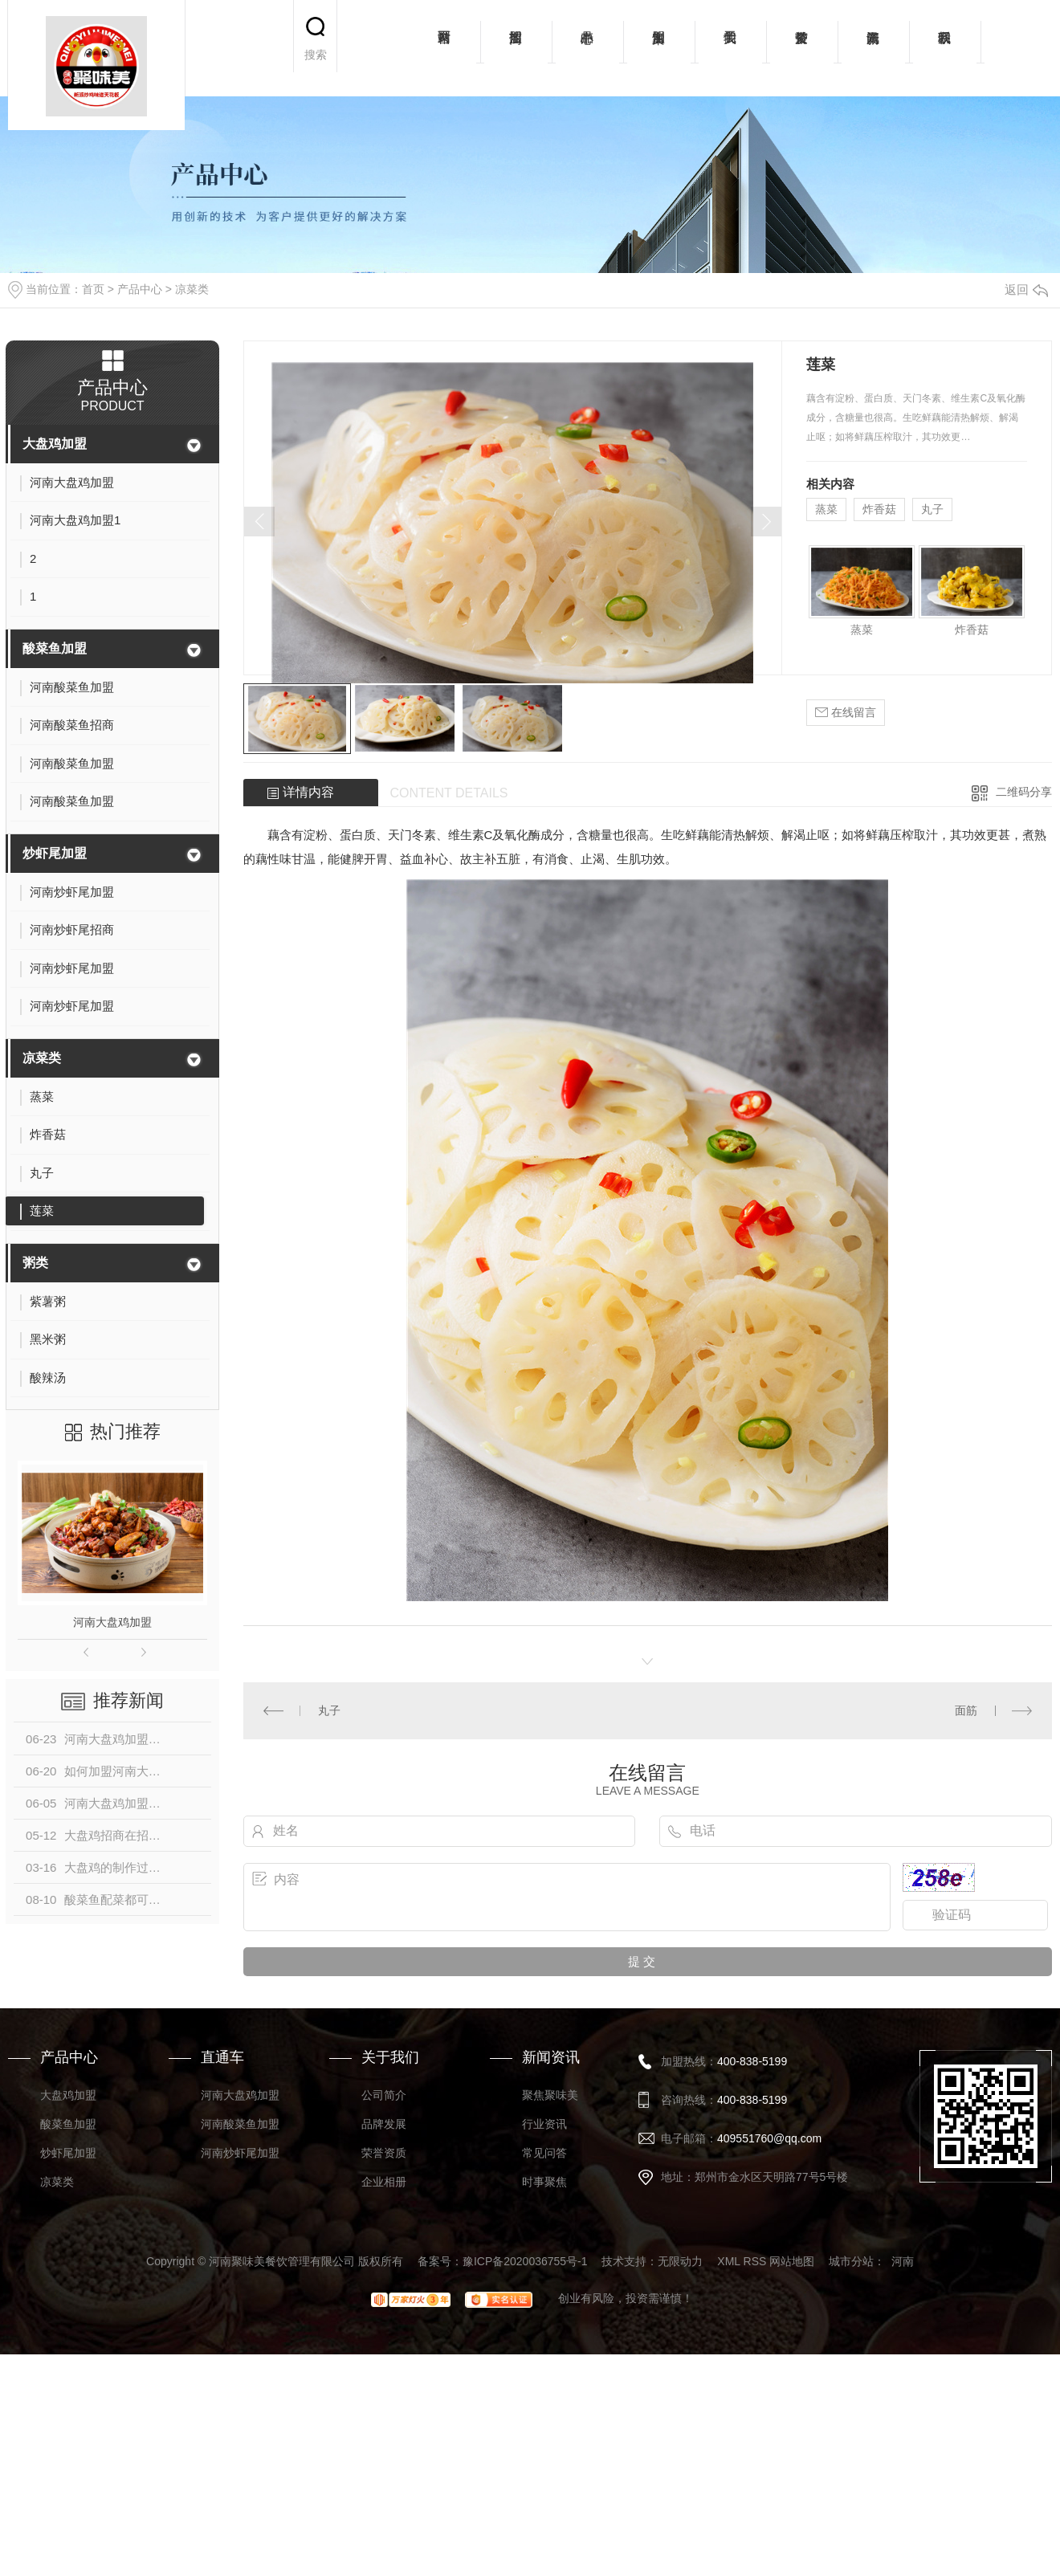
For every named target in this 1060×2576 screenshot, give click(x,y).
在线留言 (845, 712)
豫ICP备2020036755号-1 (525, 2261)
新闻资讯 (873, 48)
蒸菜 (826, 509)
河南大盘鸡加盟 (112, 1622)
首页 (93, 289)
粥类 (35, 1263)
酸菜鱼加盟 (54, 648)
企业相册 (383, 2181)
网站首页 (444, 48)
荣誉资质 (802, 48)
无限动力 (680, 2261)
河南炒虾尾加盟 (240, 2152)
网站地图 (791, 2261)
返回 (1026, 289)
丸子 (932, 509)
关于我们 (730, 48)
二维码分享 (1024, 791)
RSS (755, 2261)
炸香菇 (879, 509)
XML (728, 2261)
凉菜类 (192, 289)
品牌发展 (383, 2123)
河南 (902, 2261)
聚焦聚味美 (550, 2095)
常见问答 (544, 2152)
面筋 (966, 1710)
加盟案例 (659, 48)
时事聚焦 (544, 2181)
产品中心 (587, 48)
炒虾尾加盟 (54, 853)
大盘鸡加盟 (54, 443)
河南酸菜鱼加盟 (240, 2123)
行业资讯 (544, 2123)
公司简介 (383, 2095)
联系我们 (944, 48)
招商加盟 (516, 48)
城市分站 (851, 2261)
